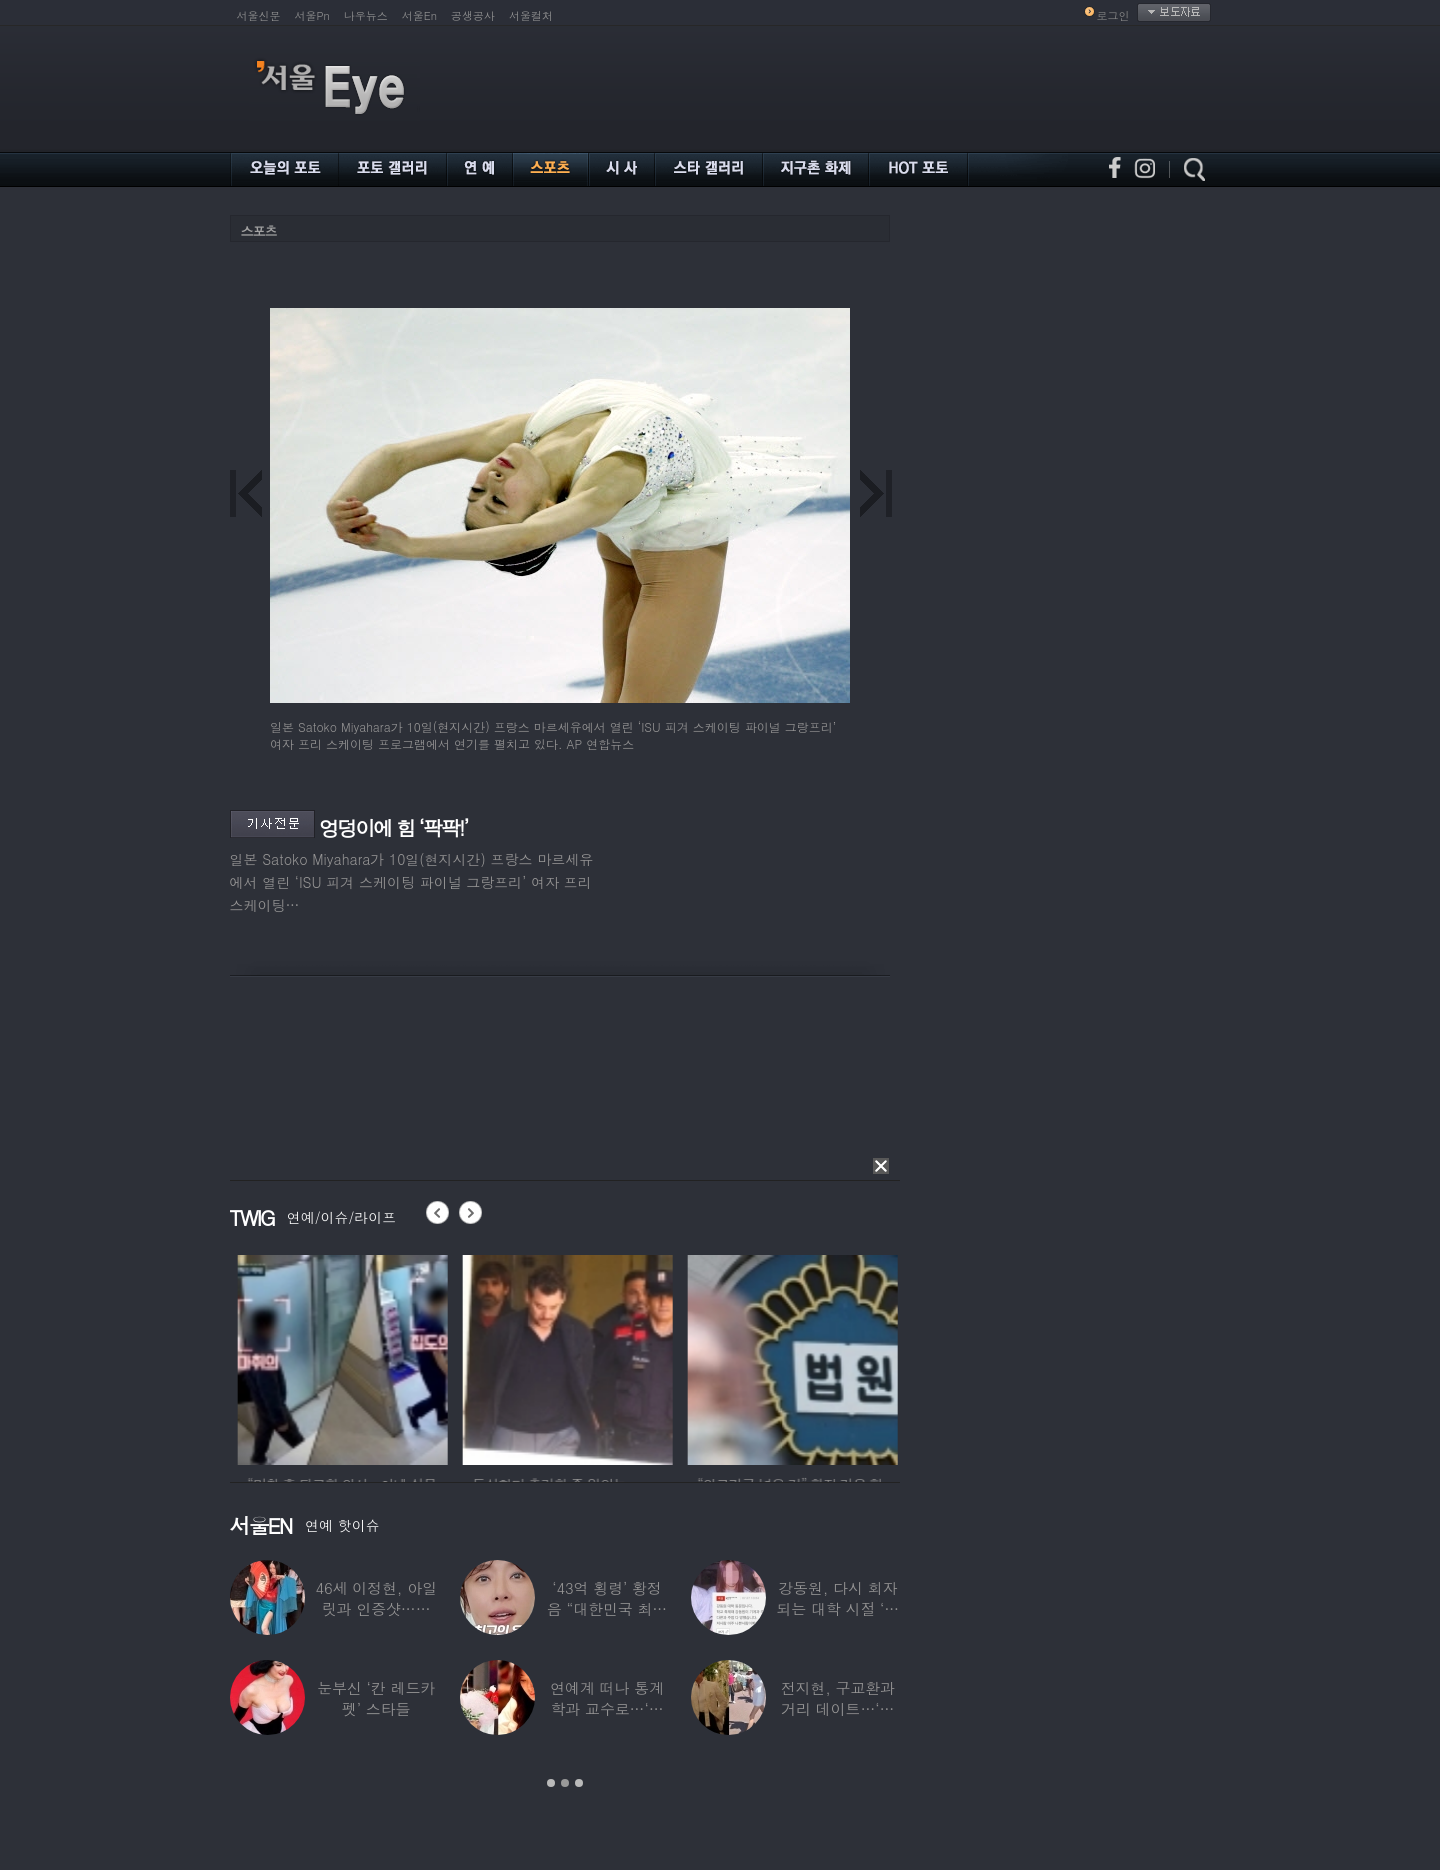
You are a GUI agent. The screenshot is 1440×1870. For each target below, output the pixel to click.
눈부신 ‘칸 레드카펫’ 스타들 (376, 1698)
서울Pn (312, 15)
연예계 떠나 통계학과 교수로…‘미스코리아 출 (607, 1708)
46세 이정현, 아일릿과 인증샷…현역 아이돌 (376, 1608)
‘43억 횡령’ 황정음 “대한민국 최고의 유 (607, 1608)
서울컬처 (531, 15)
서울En (419, 15)
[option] (406, 1357)
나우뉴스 (366, 15)
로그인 (1113, 15)
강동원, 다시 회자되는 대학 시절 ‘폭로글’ (837, 1608)
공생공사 (473, 15)
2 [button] (565, 1783)
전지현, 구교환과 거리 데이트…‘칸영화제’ (838, 1708)
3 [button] (579, 1783)
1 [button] (551, 1783)
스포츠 (259, 230)
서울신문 (259, 15)
